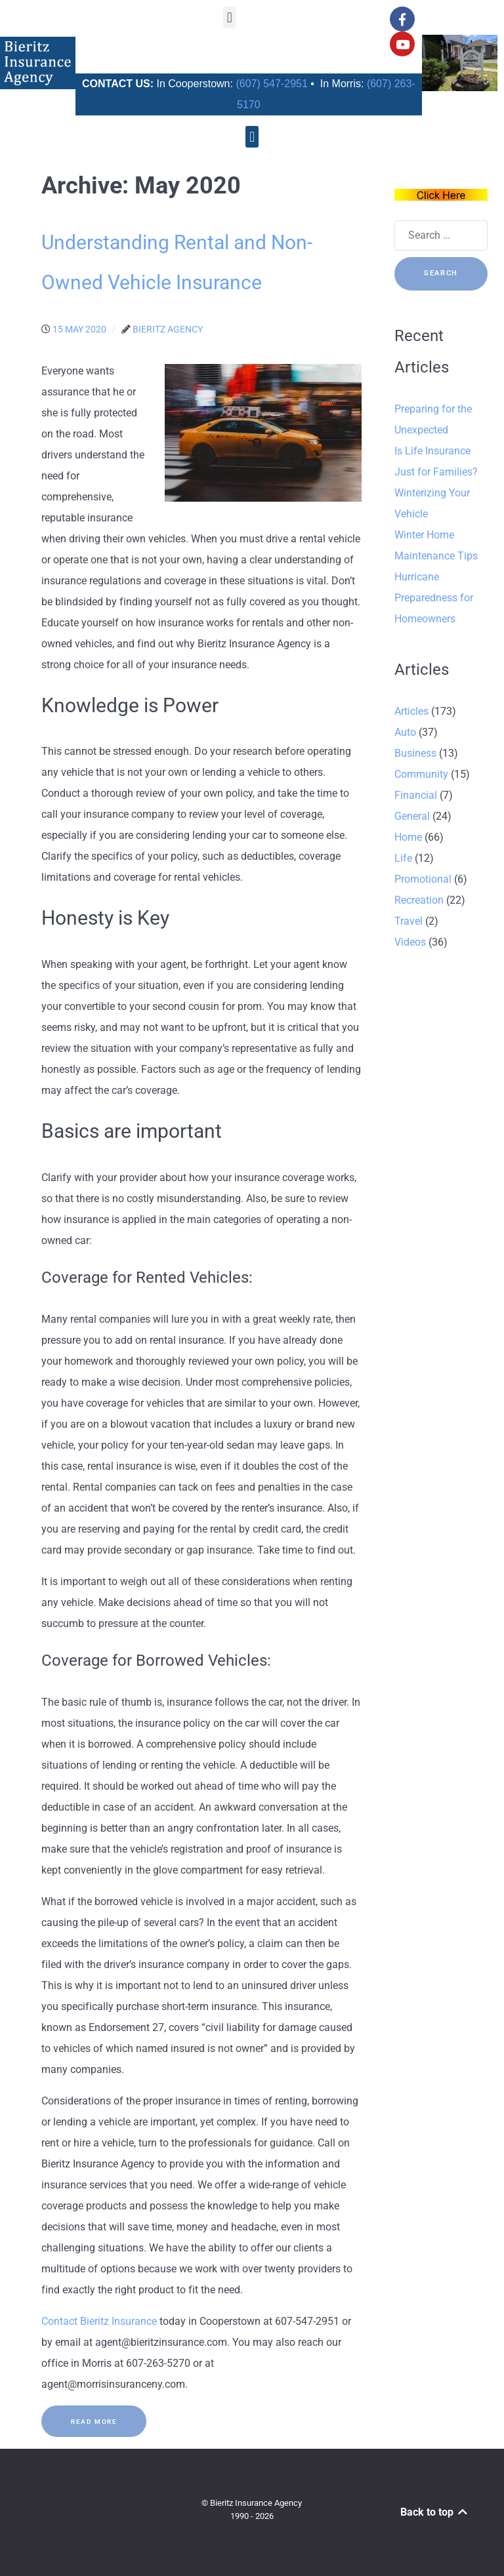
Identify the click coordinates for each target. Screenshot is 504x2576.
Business (415, 753)
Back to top (434, 2512)
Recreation (419, 900)
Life (403, 858)
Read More (94, 2421)
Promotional (423, 879)
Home (408, 837)
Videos (410, 942)
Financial (415, 795)
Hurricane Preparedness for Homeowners (433, 598)
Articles (411, 711)
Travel (408, 921)
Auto (405, 732)
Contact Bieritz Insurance (99, 2321)
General (412, 816)
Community (421, 774)
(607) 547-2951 (271, 83)
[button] (229, 17)
